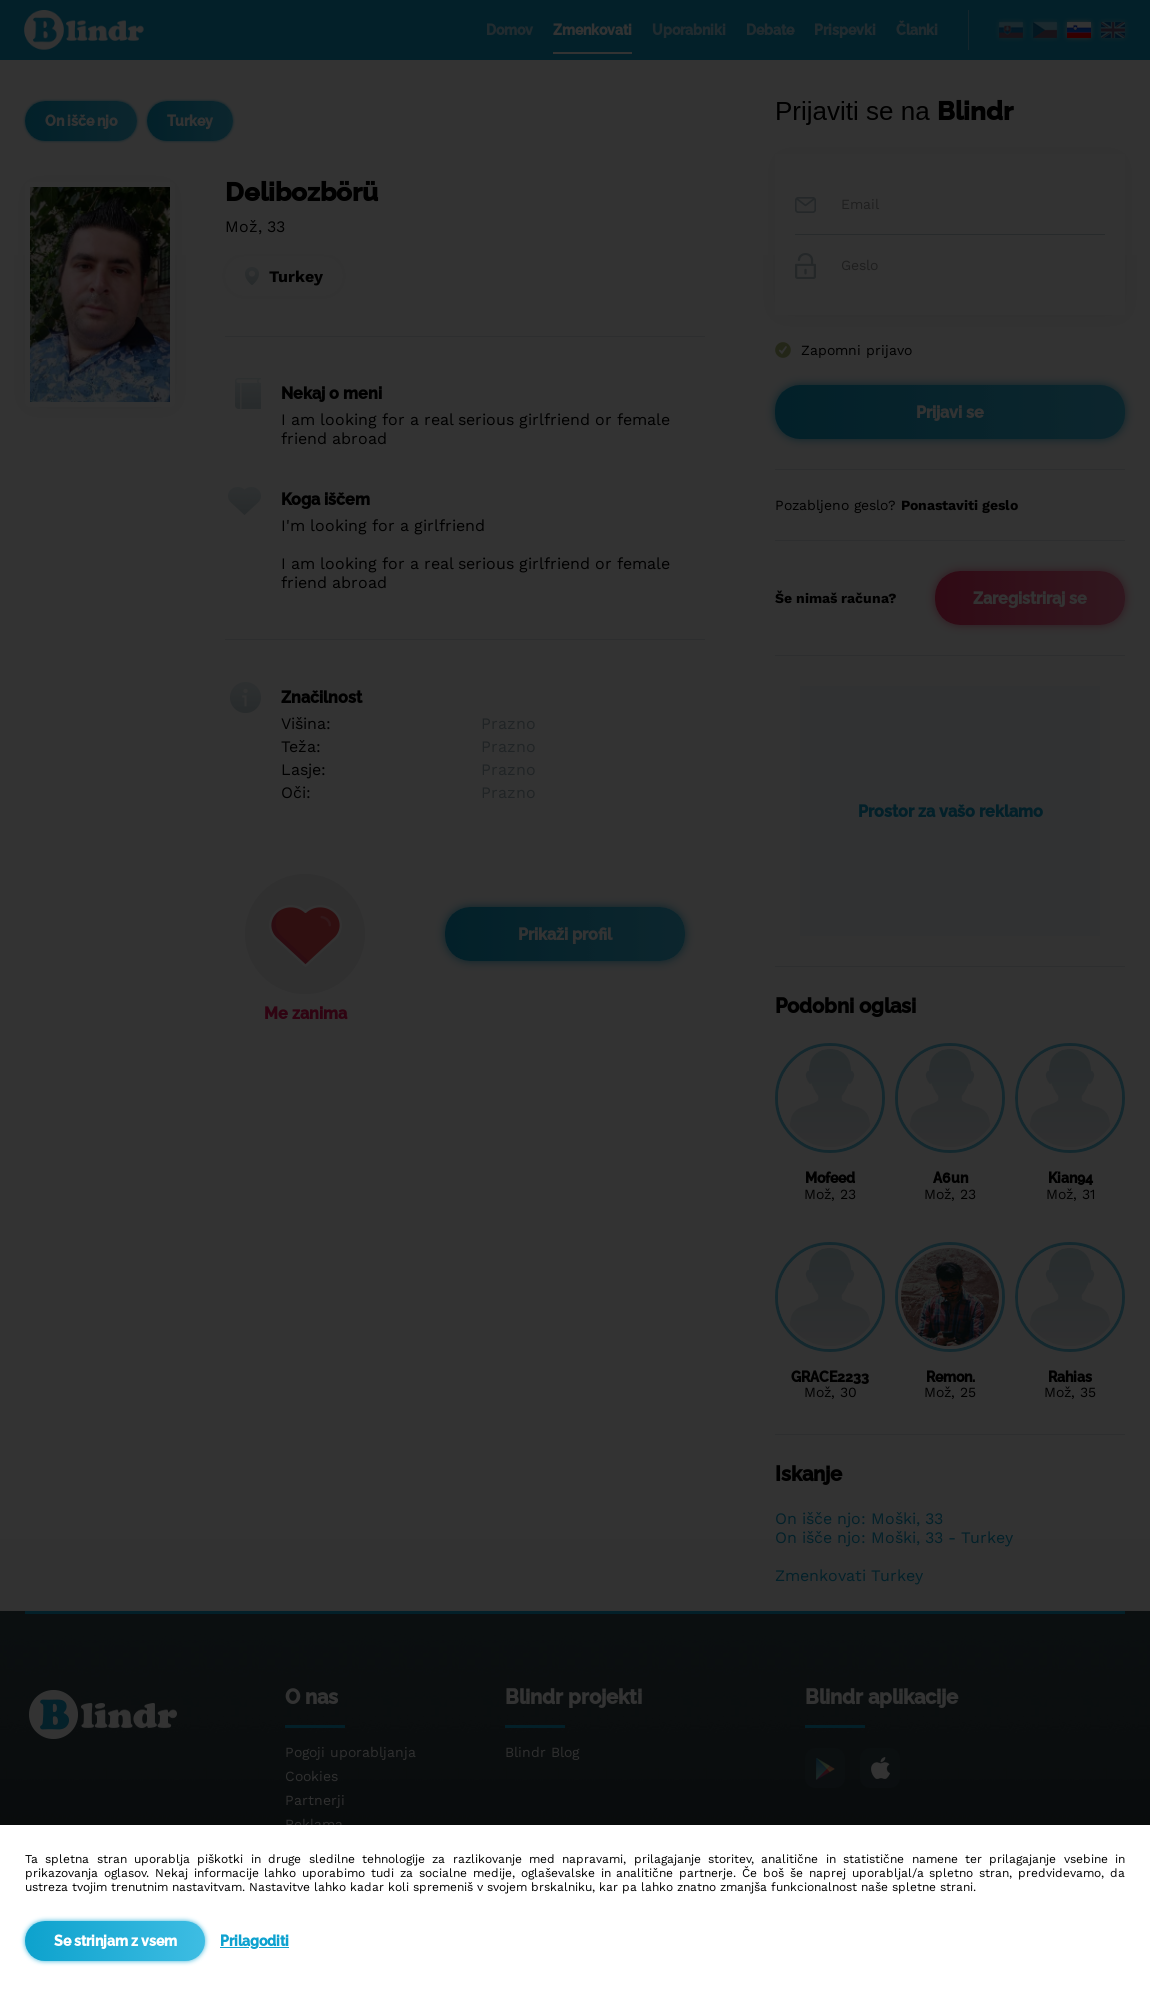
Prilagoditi (254, 1941)
